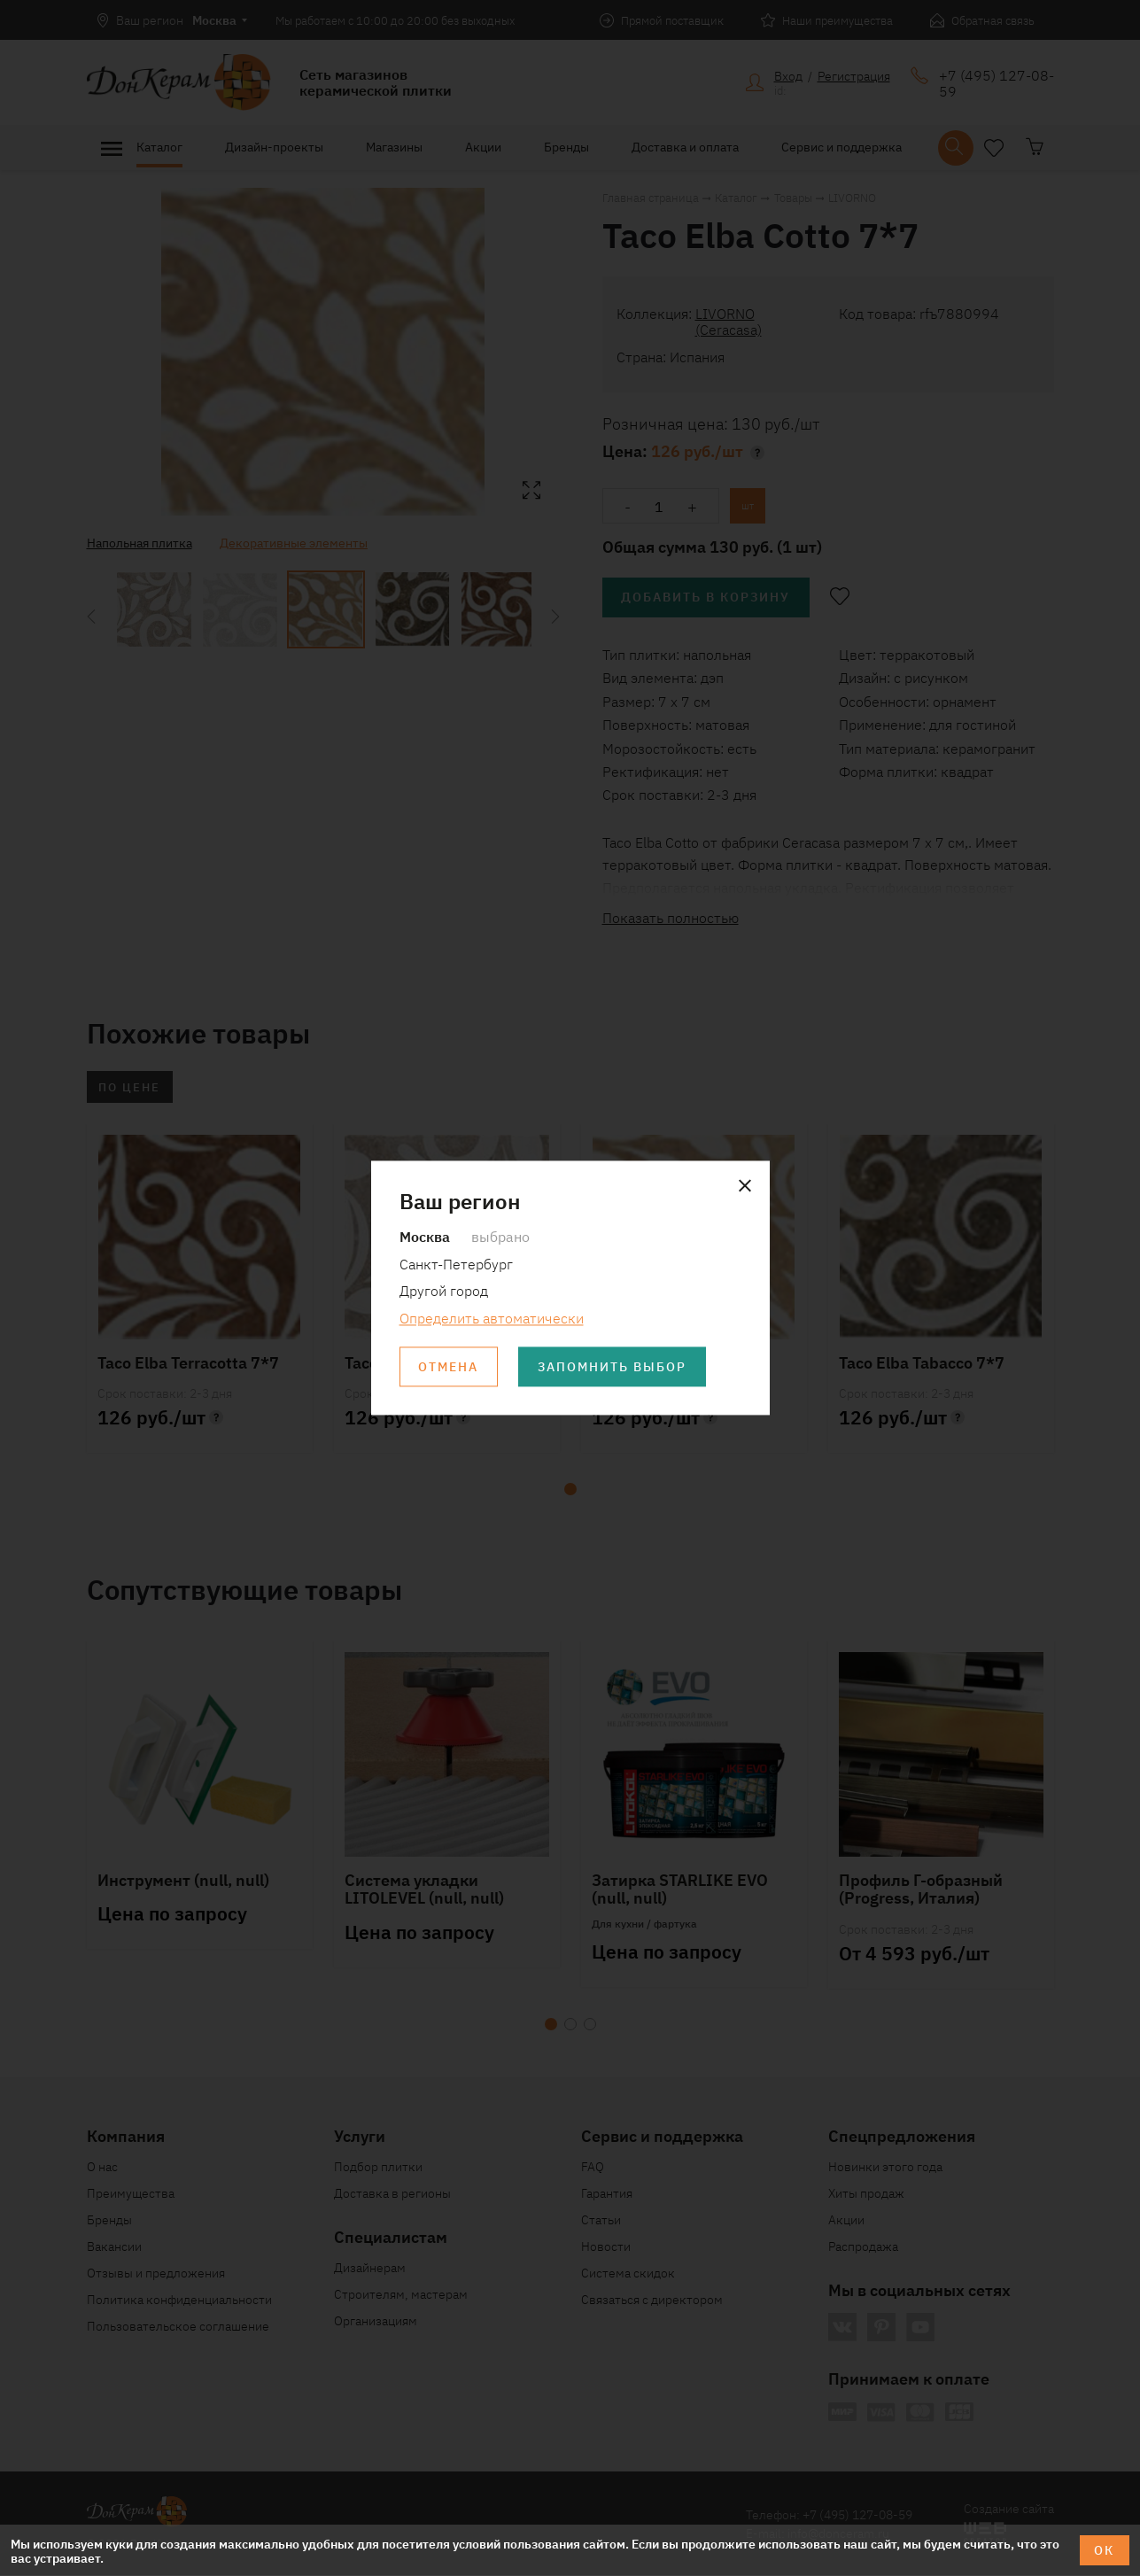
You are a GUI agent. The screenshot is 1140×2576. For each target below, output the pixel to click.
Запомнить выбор (613, 1367)
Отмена (449, 1367)
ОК (1104, 2550)
